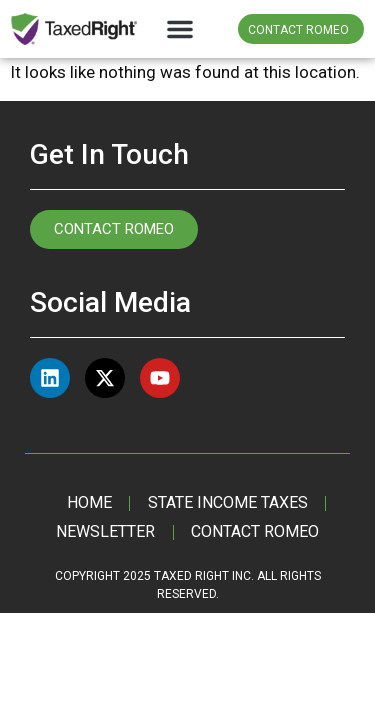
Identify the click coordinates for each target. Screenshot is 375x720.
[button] (180, 29)
